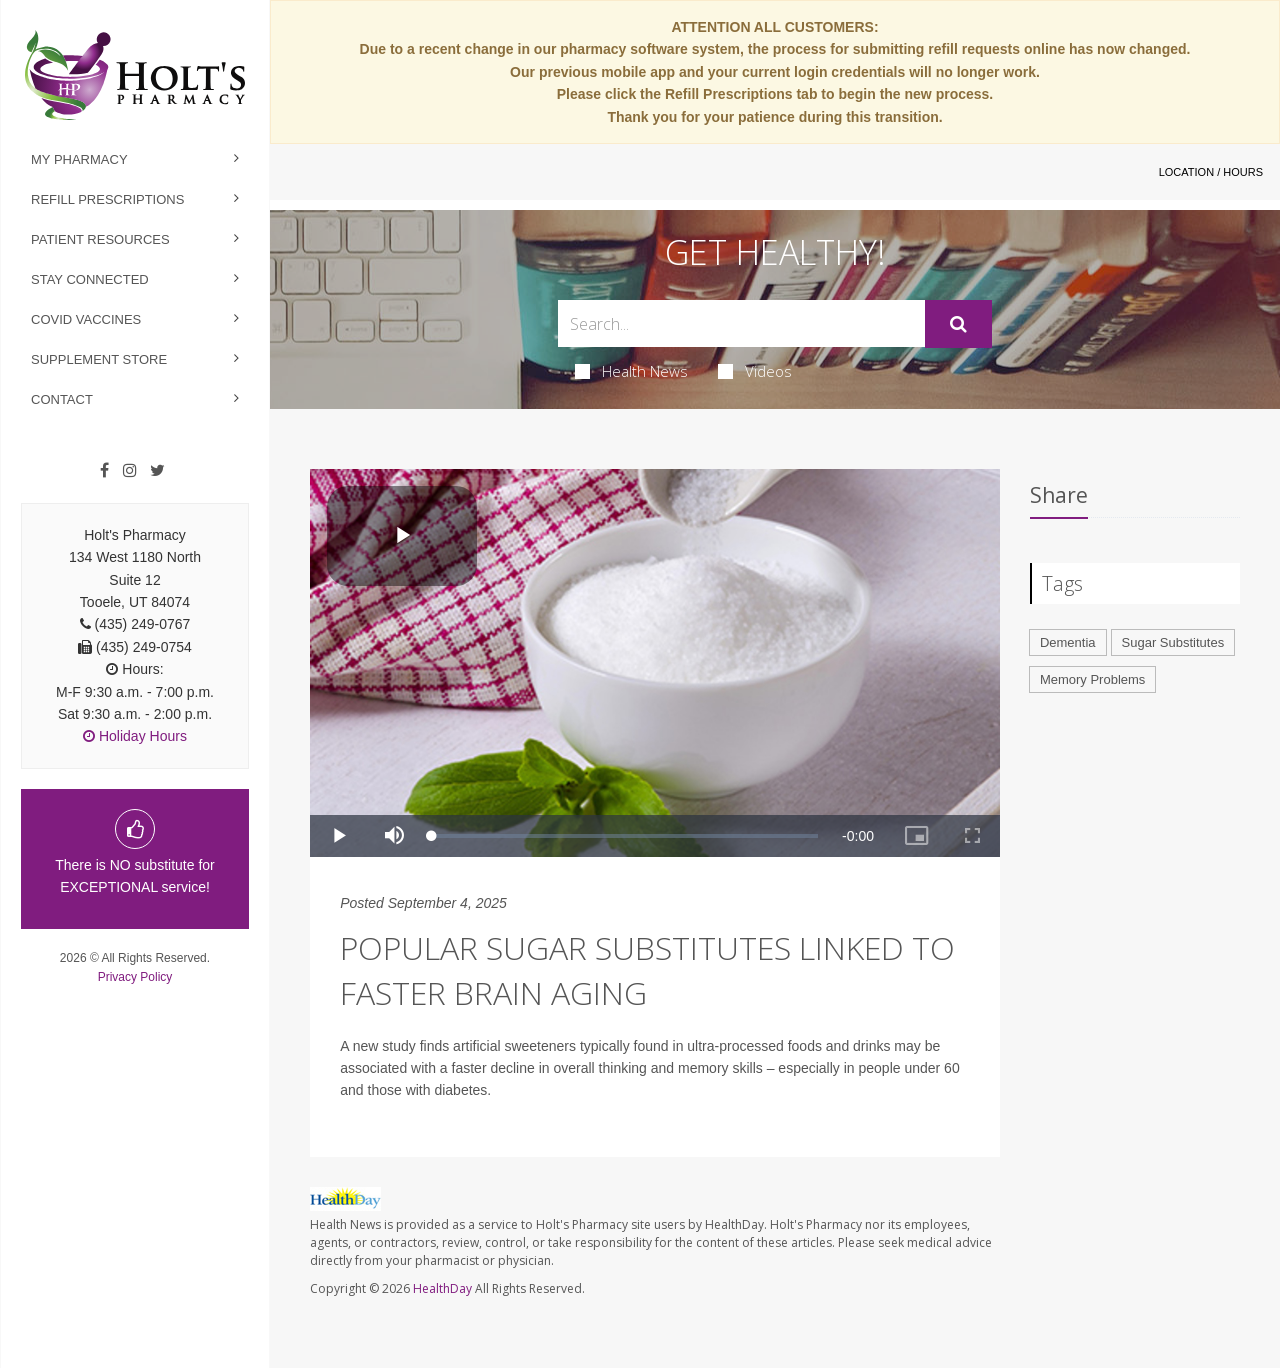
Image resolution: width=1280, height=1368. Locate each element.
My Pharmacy (79, 159)
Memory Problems (1092, 679)
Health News (631, 371)
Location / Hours (1211, 172)
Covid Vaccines (86, 319)
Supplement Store (99, 359)
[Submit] (958, 324)
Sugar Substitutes (1173, 642)
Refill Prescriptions (107, 199)
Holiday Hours (135, 736)
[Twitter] (157, 471)
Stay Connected (90, 279)
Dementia (1068, 642)
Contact (62, 399)
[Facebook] (104, 471)
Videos (755, 371)
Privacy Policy (135, 977)
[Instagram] (130, 471)
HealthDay (442, 1288)
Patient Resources (100, 239)
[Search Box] (742, 323)
